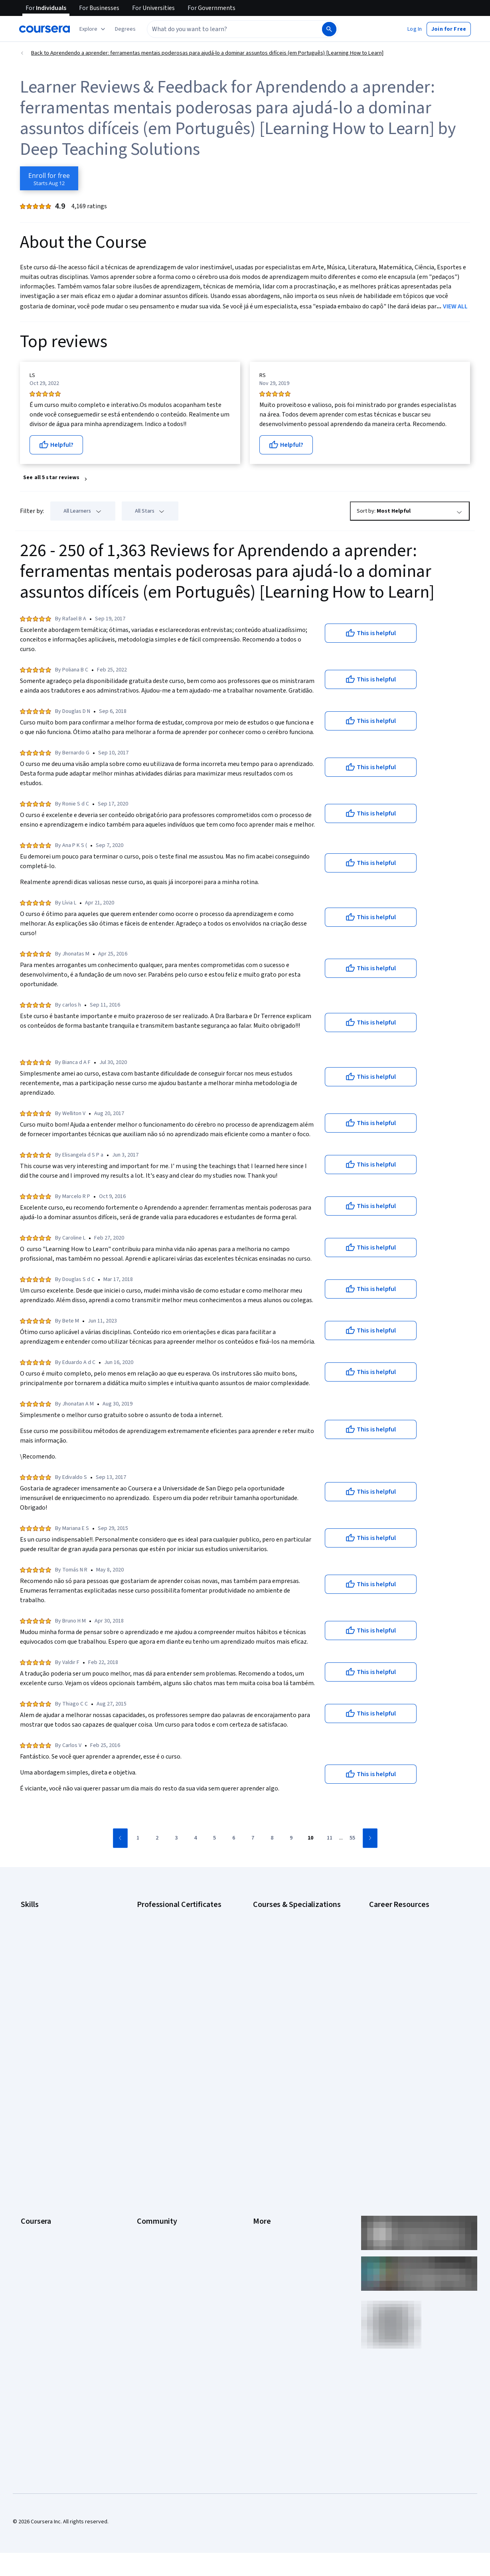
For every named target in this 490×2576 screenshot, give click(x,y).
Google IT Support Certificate (172, 1950)
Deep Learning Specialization (287, 1962)
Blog (142, 2127)
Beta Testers (152, 2115)
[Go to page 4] (195, 1838)
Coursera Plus (37, 2151)
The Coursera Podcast (164, 2139)
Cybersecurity (38, 1938)
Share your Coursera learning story (62, 2271)
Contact (262, 2163)
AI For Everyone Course (281, 1938)
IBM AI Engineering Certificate (172, 1994)
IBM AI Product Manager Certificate (178, 2006)
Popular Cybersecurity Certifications (412, 2038)
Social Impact (37, 2247)
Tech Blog (149, 2151)
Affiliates (263, 2199)
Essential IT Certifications (399, 1978)
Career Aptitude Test (394, 1914)
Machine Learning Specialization (291, 1998)
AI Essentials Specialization (285, 1914)
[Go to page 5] (214, 1838)
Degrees (31, 2187)
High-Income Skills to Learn (401, 2002)
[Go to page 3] (176, 1838)
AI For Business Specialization (288, 1926)
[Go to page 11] (329, 1838)
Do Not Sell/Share (274, 2223)
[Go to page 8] (272, 1838)
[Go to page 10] (310, 1838)
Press (260, 2091)
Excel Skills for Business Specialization (299, 1974)
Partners (147, 2103)
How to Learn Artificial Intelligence (409, 2014)
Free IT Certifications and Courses (410, 1990)
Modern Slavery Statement (285, 2211)
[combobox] (233, 29)
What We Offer (38, 2103)
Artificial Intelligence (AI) (49, 1926)
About (28, 2091)
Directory (264, 2187)
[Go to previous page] (120, 1838)
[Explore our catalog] (93, 29)
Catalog (30, 2139)
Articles (262, 2175)
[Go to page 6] (234, 1838)
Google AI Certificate (162, 1914)
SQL (25, 2022)
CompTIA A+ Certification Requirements (399, 1942)
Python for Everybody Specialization (296, 2030)
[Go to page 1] (138, 1838)
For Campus (35, 2223)
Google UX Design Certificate (171, 1982)
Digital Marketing (41, 1962)
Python (29, 2010)
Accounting (34, 1914)
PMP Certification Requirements (407, 2026)
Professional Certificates (51, 2163)
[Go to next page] (370, 1838)
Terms (261, 2115)
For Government (40, 2211)
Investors (264, 2103)
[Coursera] (44, 29)
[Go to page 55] (352, 1838)
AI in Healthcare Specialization (288, 1950)
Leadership (34, 2115)
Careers (30, 2127)
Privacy (262, 2127)
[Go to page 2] (157, 1838)
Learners (147, 2091)
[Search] (329, 29)
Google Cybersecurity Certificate (176, 1926)
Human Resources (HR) (48, 1974)
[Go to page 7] (253, 1838)
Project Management (46, 1998)
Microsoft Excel (39, 1986)
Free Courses (37, 2259)
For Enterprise (38, 2199)
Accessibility (268, 2151)
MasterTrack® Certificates (52, 2175)
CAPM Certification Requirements (409, 1926)
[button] (125, 29)
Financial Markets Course (282, 1986)
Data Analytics (37, 1950)
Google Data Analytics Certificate (176, 1938)
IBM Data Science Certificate (170, 2018)
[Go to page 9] (291, 1838)
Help (258, 2139)
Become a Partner (42, 2235)
